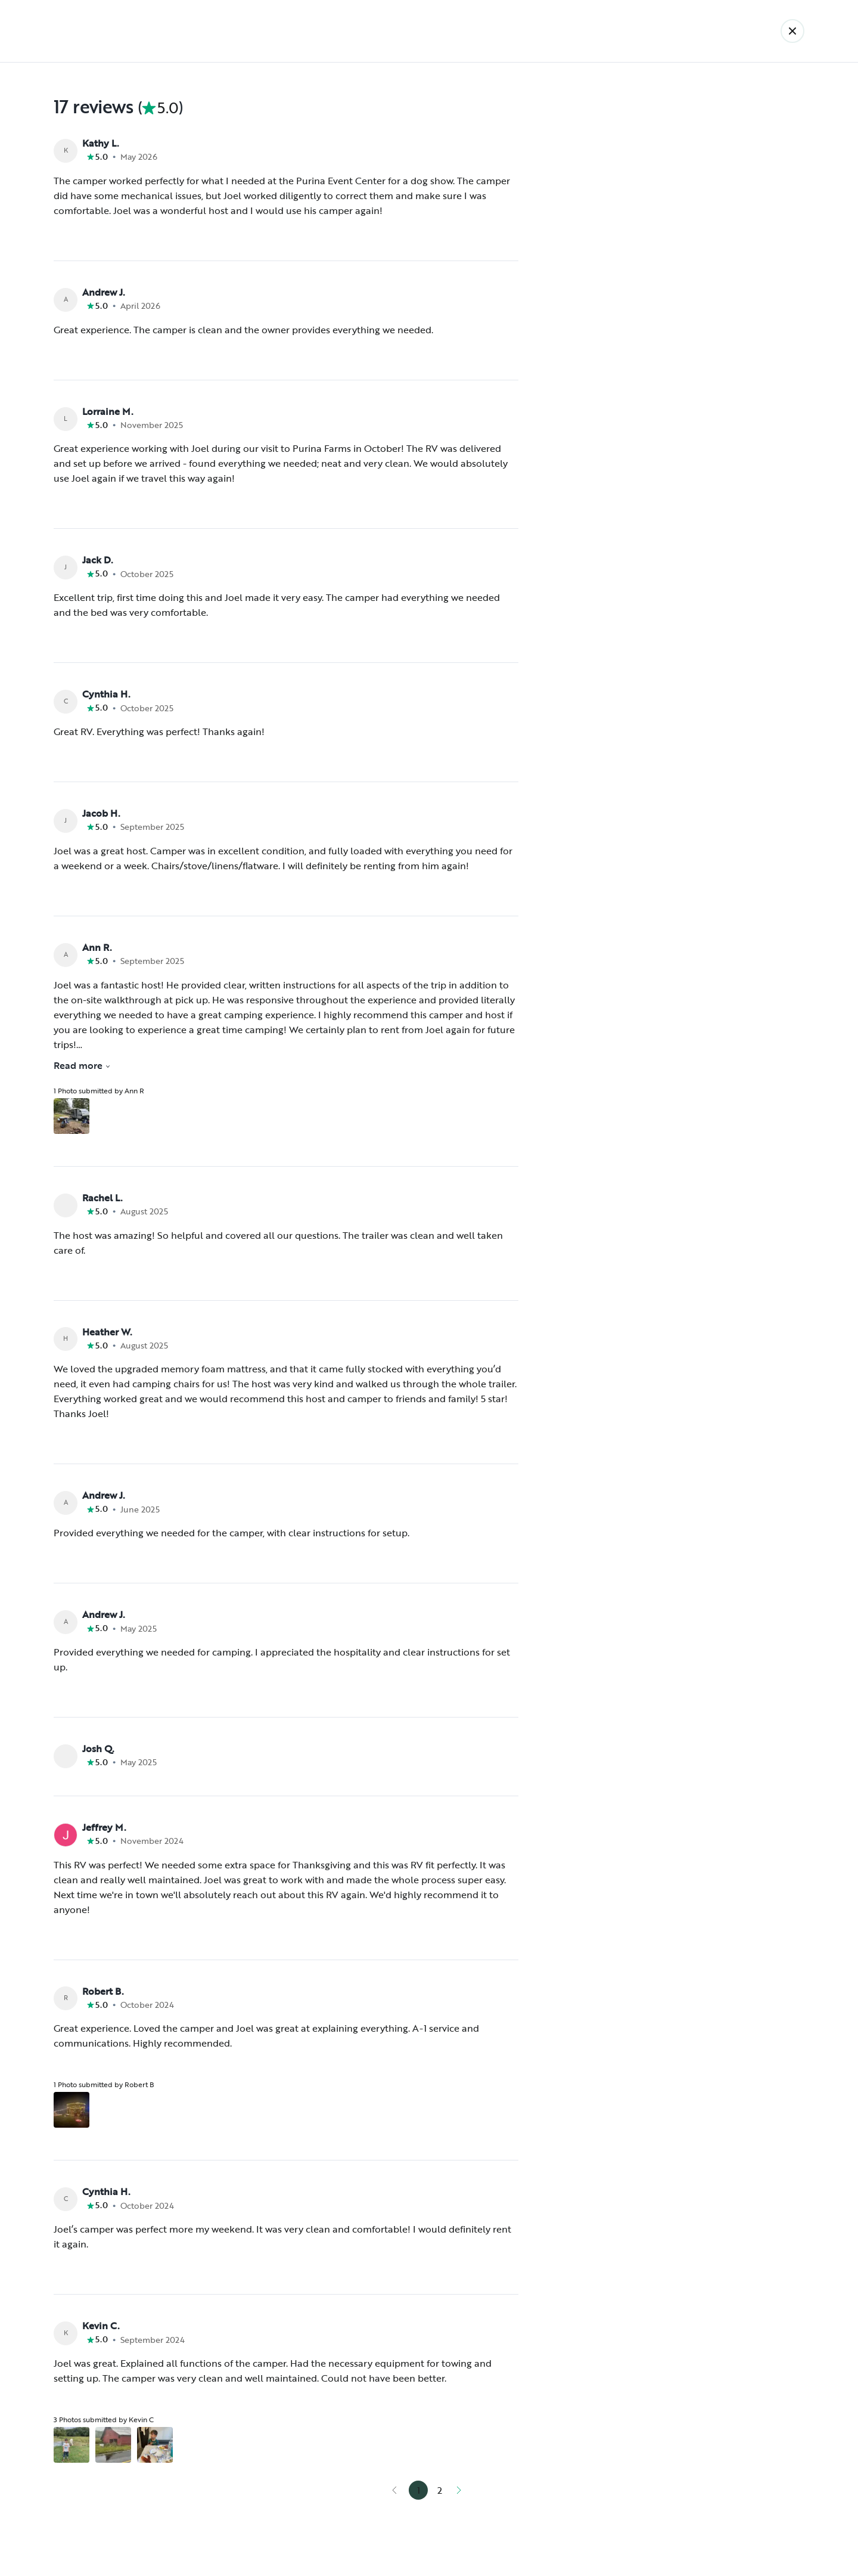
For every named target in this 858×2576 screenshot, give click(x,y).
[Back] (792, 31)
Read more (82, 1065)
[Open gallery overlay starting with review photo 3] (155, 2445)
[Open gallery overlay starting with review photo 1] (71, 1116)
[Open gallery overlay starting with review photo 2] (113, 2445)
